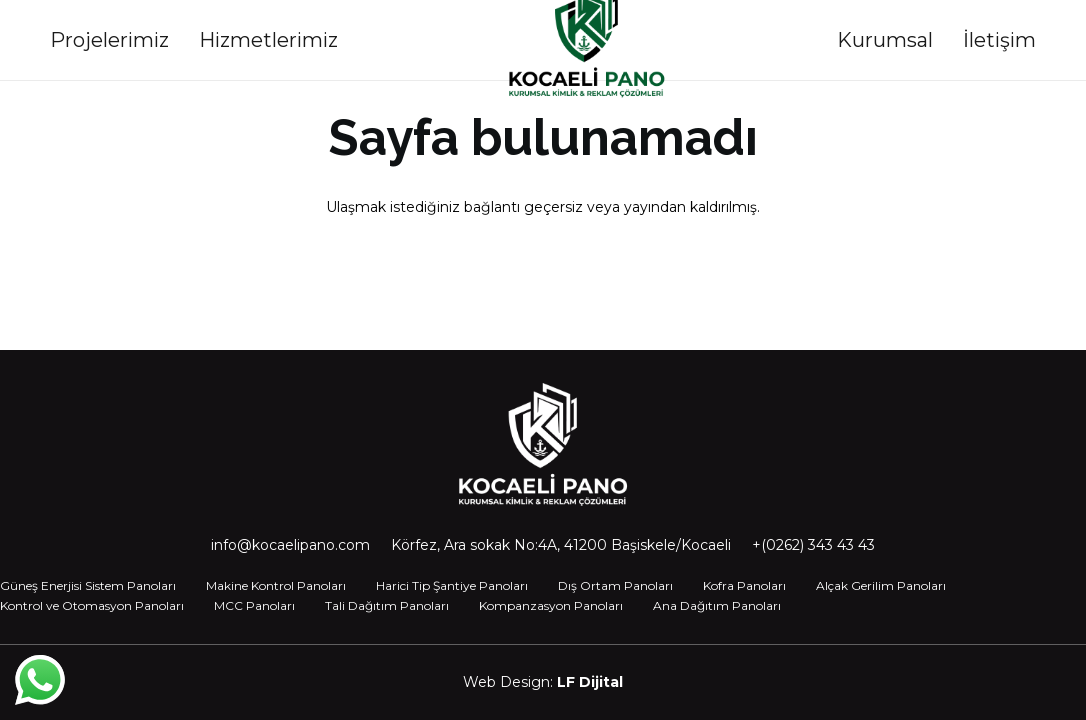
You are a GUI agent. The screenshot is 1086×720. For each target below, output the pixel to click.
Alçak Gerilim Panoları (881, 585)
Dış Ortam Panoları (615, 585)
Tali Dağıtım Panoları (387, 605)
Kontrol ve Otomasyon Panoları (92, 605)
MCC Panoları (254, 605)
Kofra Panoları (744, 585)
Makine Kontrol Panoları (276, 585)
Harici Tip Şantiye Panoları (452, 585)
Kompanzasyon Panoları (551, 605)
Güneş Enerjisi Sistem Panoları (88, 585)
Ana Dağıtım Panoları (717, 605)
